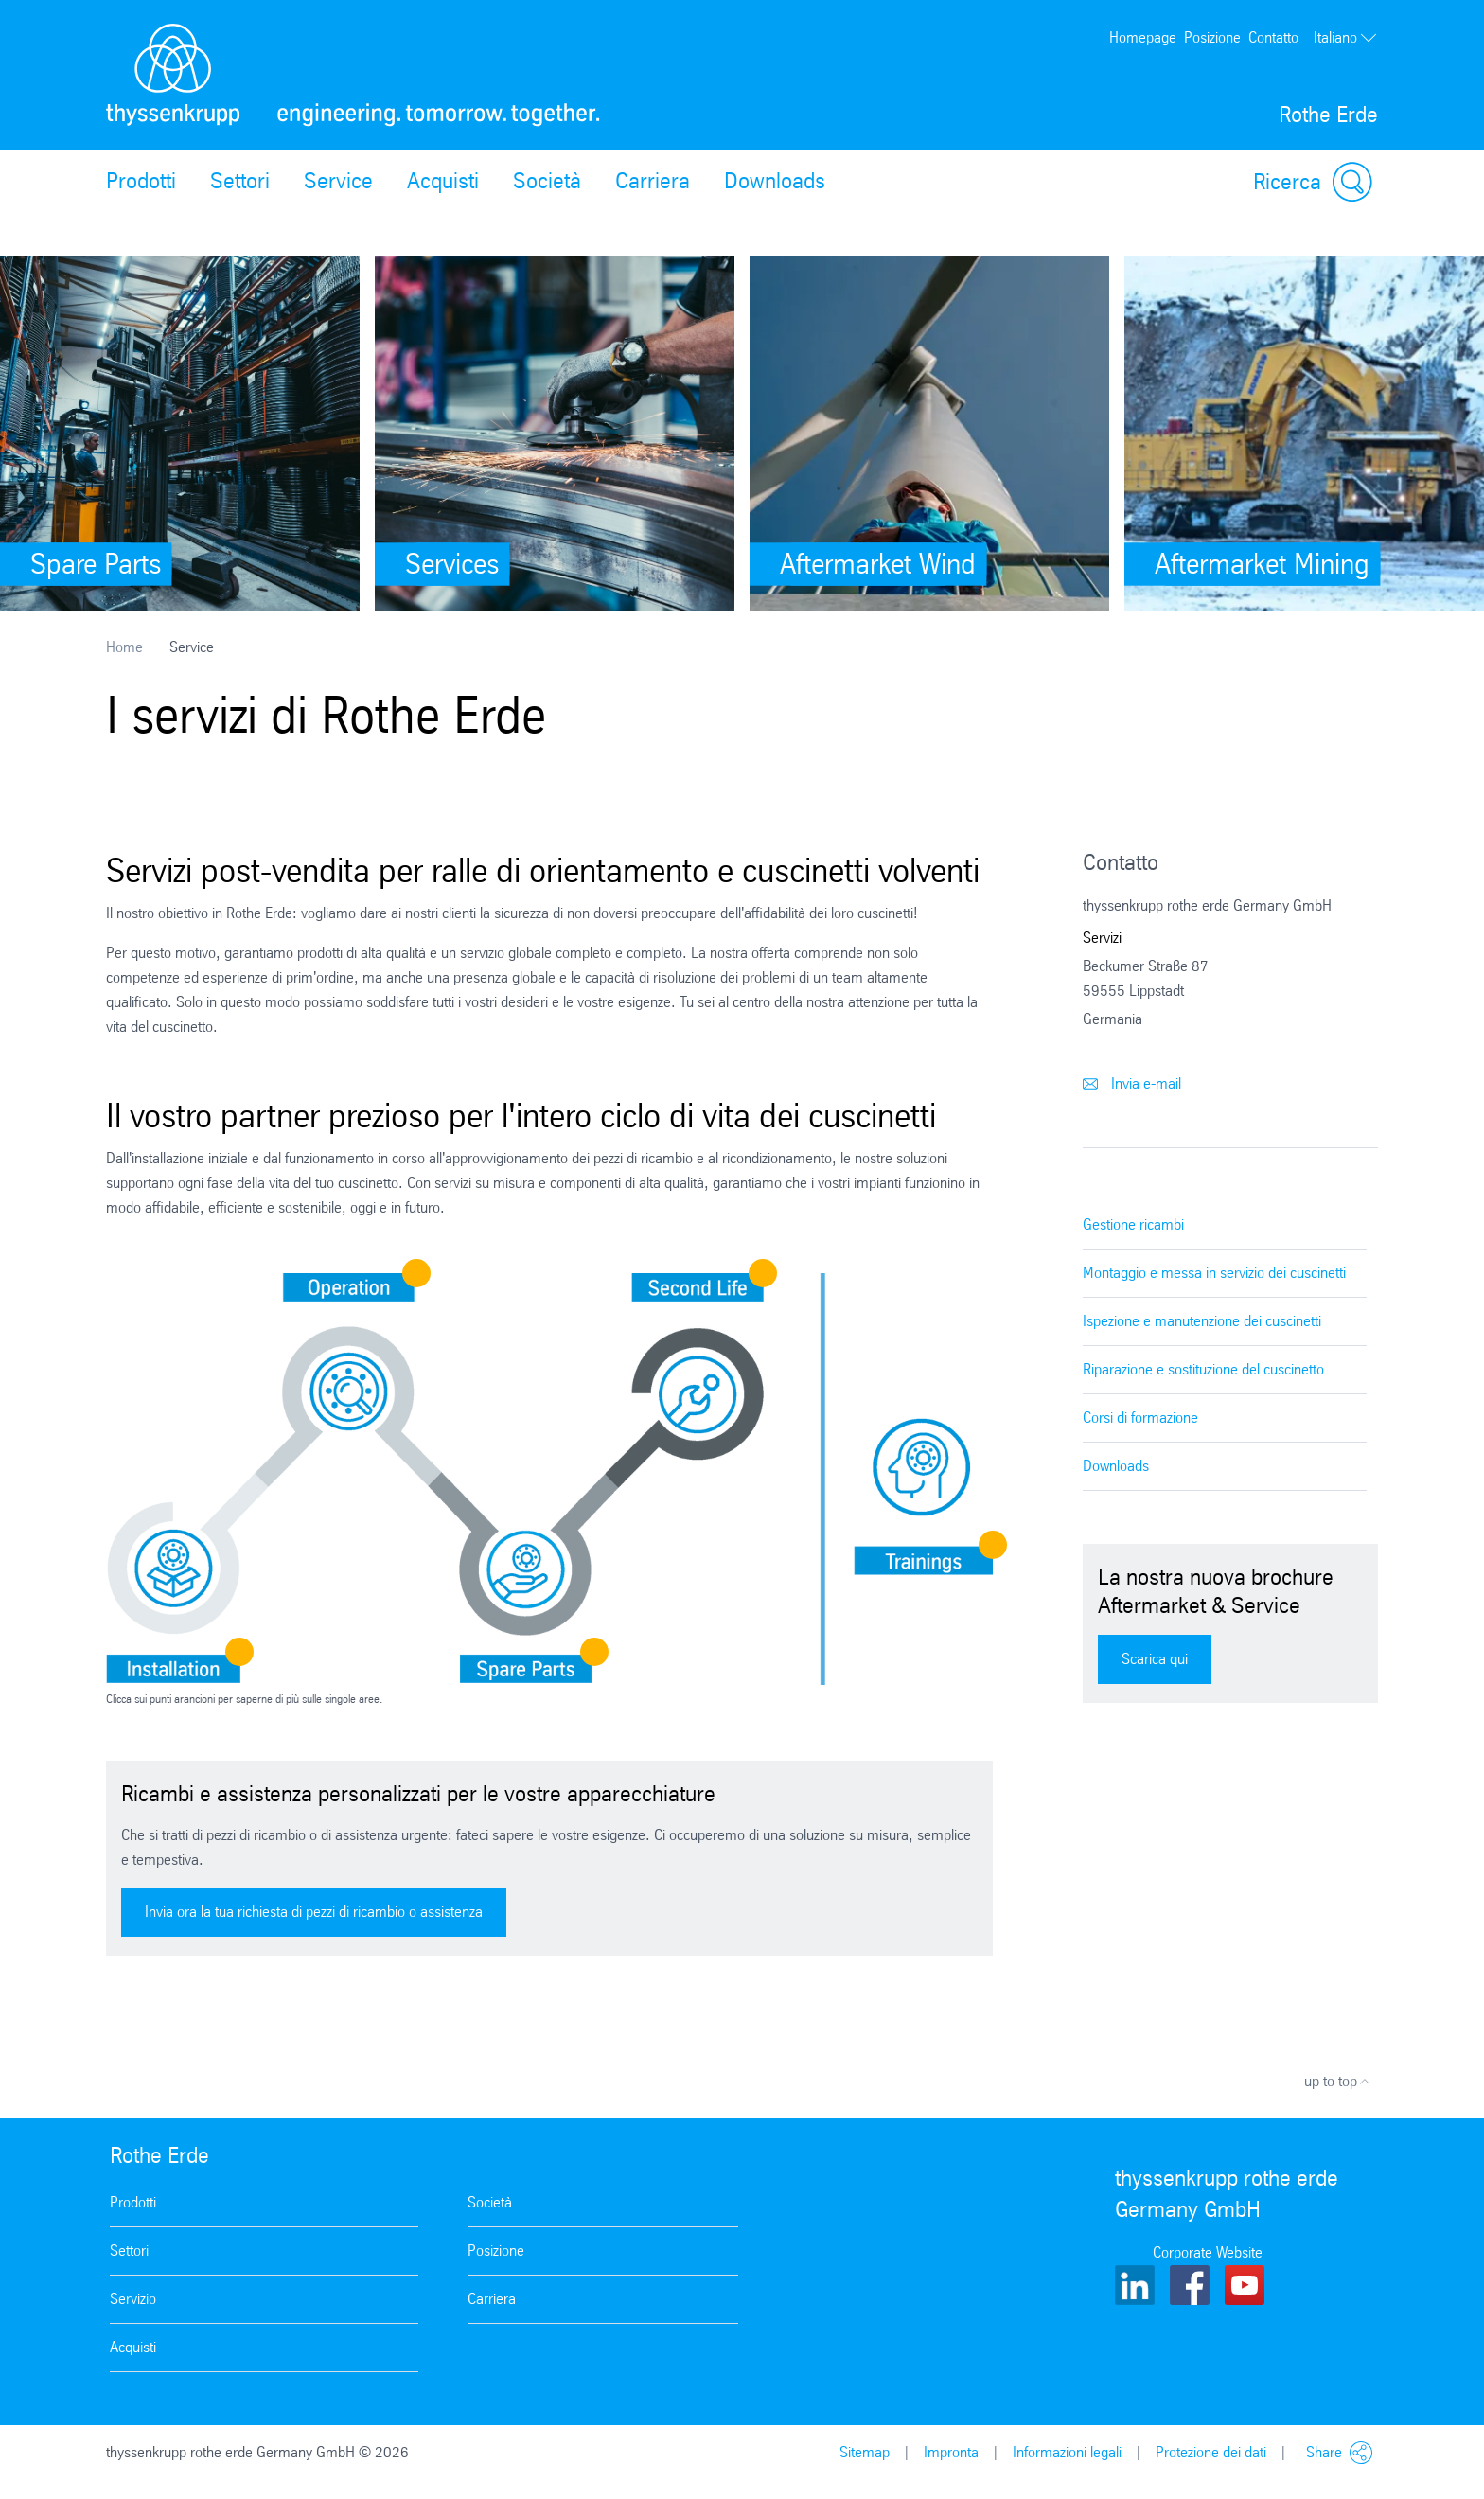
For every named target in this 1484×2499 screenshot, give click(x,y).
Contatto (1273, 37)
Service (338, 181)
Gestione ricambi (1133, 1224)
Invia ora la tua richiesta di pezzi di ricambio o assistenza (314, 1912)
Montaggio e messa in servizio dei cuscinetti (1214, 1273)
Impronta (951, 2452)
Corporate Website (1208, 2252)
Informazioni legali (1067, 2452)
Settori (240, 181)
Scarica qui (1155, 1659)
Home (124, 647)
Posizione (1212, 37)
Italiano (1346, 37)
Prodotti (141, 181)
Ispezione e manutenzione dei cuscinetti (1202, 1321)
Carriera (652, 181)
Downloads (774, 181)
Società (547, 181)
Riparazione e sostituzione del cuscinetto (1203, 1369)
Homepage (1142, 37)
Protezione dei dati (1211, 2452)
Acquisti (443, 181)
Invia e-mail (1132, 1083)
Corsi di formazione (1140, 1418)
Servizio (133, 2299)
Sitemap (864, 2452)
